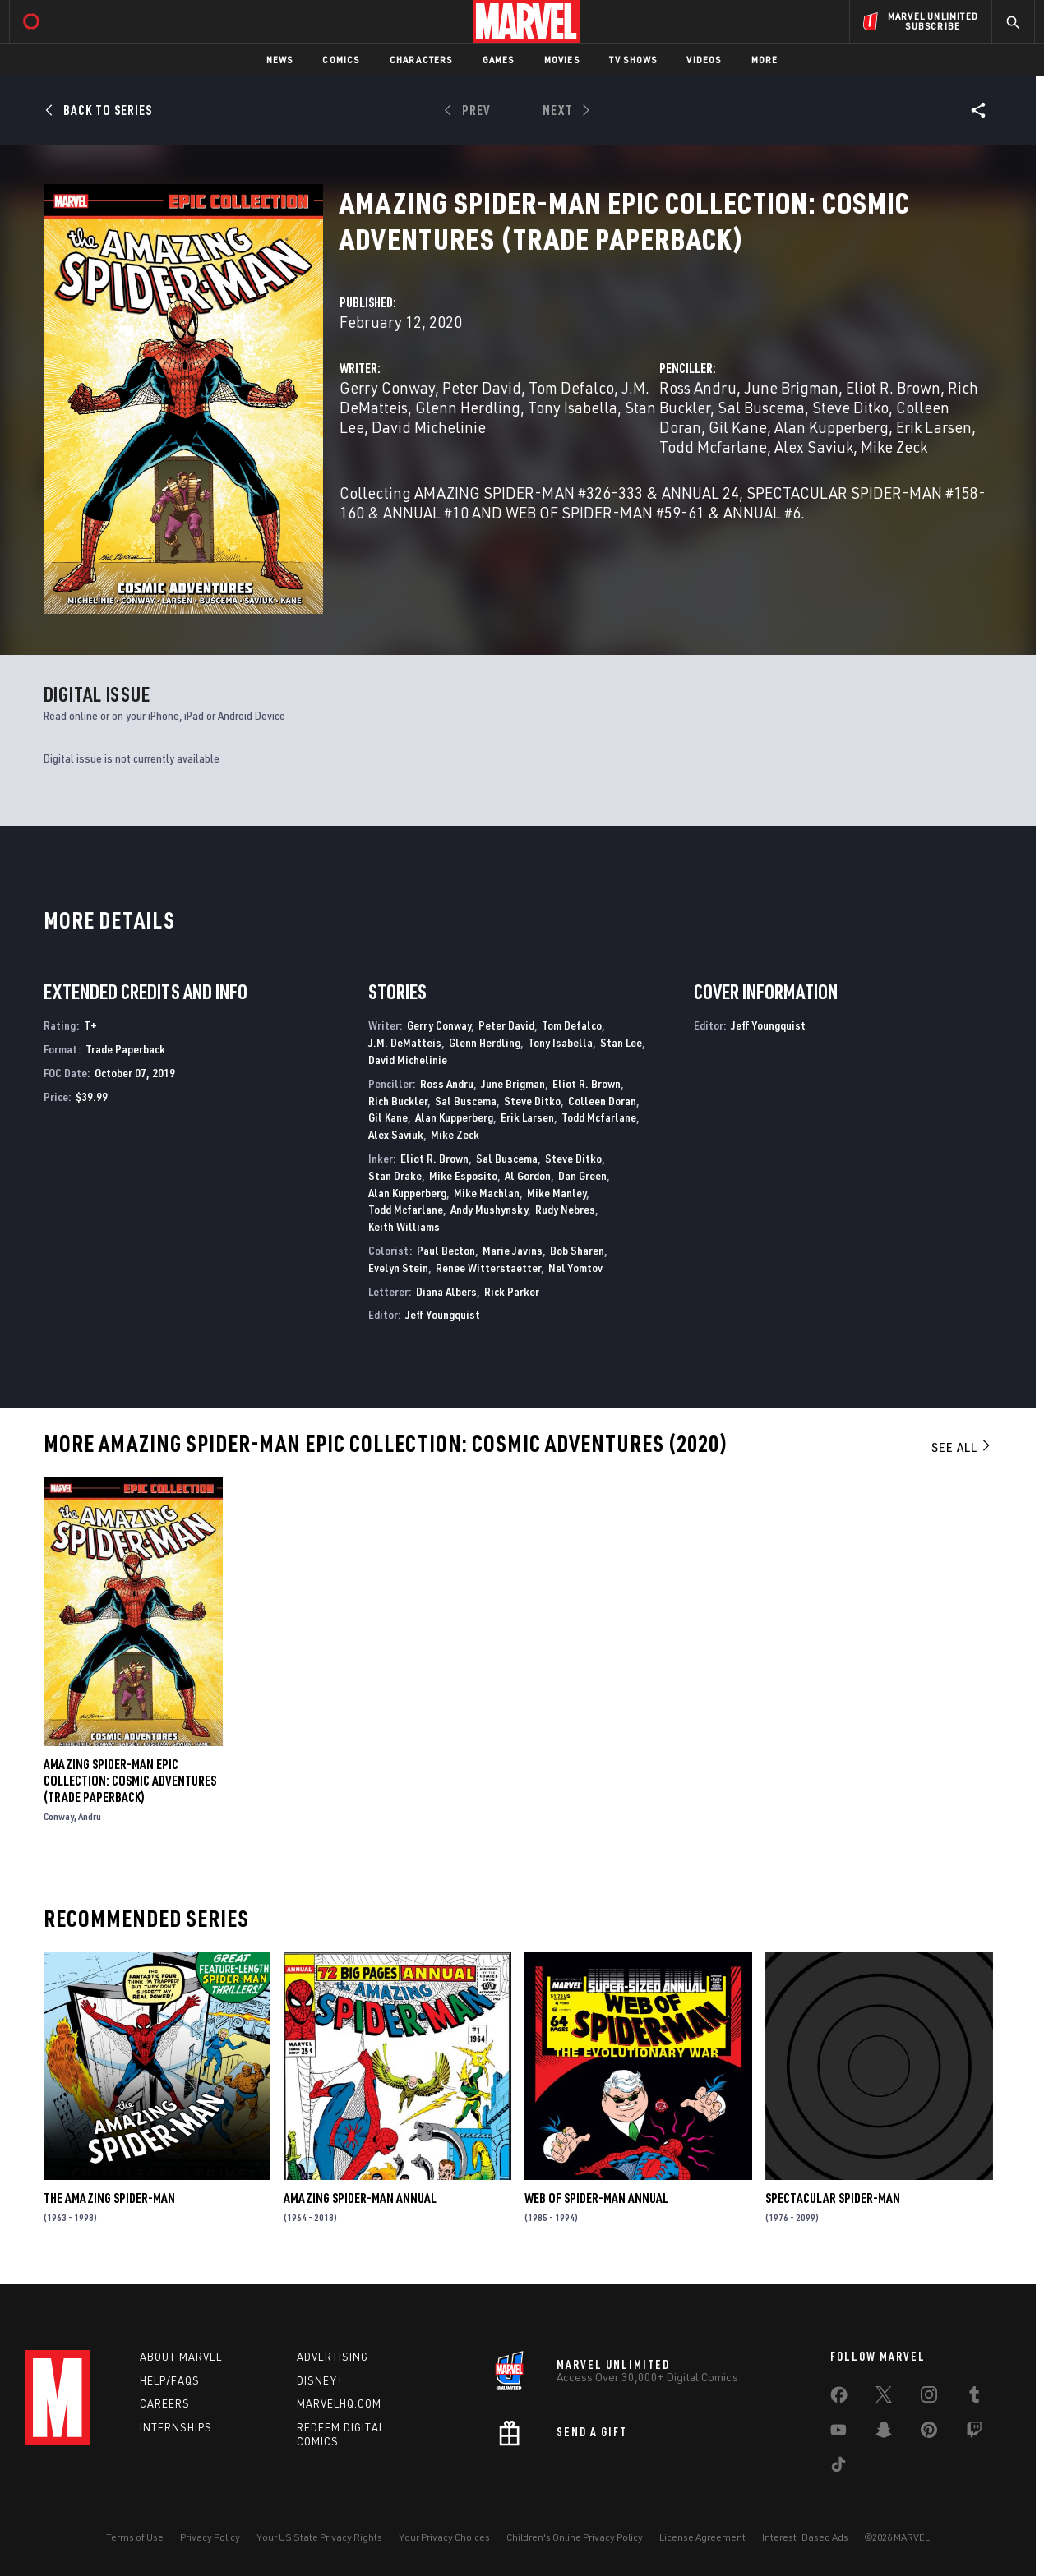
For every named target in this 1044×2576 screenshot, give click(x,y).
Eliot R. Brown (893, 387)
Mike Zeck (894, 446)
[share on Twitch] (974, 2433)
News (279, 59)
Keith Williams (404, 1226)
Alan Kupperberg (831, 426)
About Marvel (181, 2356)
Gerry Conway (387, 387)
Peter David (481, 387)
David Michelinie (429, 426)
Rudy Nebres (565, 1209)
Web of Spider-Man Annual (596, 2198)
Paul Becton (446, 1250)
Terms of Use (135, 2537)
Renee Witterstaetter (488, 1267)
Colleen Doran (602, 1101)
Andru (89, 1816)
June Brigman (791, 387)
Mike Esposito (463, 1175)
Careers (165, 2403)
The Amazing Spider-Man (109, 2198)
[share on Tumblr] (974, 2397)
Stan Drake (395, 1175)
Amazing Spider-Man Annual (360, 2198)
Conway (59, 1816)
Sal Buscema (761, 407)
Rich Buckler (397, 1101)
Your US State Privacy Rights (319, 2537)
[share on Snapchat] (883, 2433)
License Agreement (702, 2537)
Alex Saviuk (813, 446)
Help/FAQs (170, 2380)
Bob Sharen (577, 1250)
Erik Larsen (934, 426)
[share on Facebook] (839, 2398)
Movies (562, 59)
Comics (340, 59)
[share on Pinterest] (929, 2433)
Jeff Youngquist (442, 1314)
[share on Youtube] (838, 2433)
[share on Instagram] (929, 2397)
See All (961, 1447)
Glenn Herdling (467, 407)
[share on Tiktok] (838, 2467)
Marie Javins (513, 1250)
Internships (176, 2427)
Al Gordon (528, 1175)
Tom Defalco (571, 387)
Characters (421, 59)
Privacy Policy (210, 2537)
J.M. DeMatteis (404, 1042)
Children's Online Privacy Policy (574, 2537)
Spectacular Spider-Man (832, 2198)
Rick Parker (511, 1291)
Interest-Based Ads (805, 2537)
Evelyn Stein (398, 1267)
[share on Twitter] (883, 2397)
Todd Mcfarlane (713, 446)
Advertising (332, 2356)
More (764, 59)
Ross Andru (698, 387)
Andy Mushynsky (489, 1209)
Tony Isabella (572, 407)
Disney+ (320, 2380)
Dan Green (582, 1175)
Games (499, 59)
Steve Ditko (850, 407)
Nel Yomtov (575, 1267)
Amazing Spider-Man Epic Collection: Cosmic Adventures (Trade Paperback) (130, 1780)
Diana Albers (446, 1291)
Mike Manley (556, 1193)
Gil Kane (738, 426)
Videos (703, 59)
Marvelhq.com (339, 2403)
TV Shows (633, 59)
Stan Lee (621, 1042)
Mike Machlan (487, 1193)
